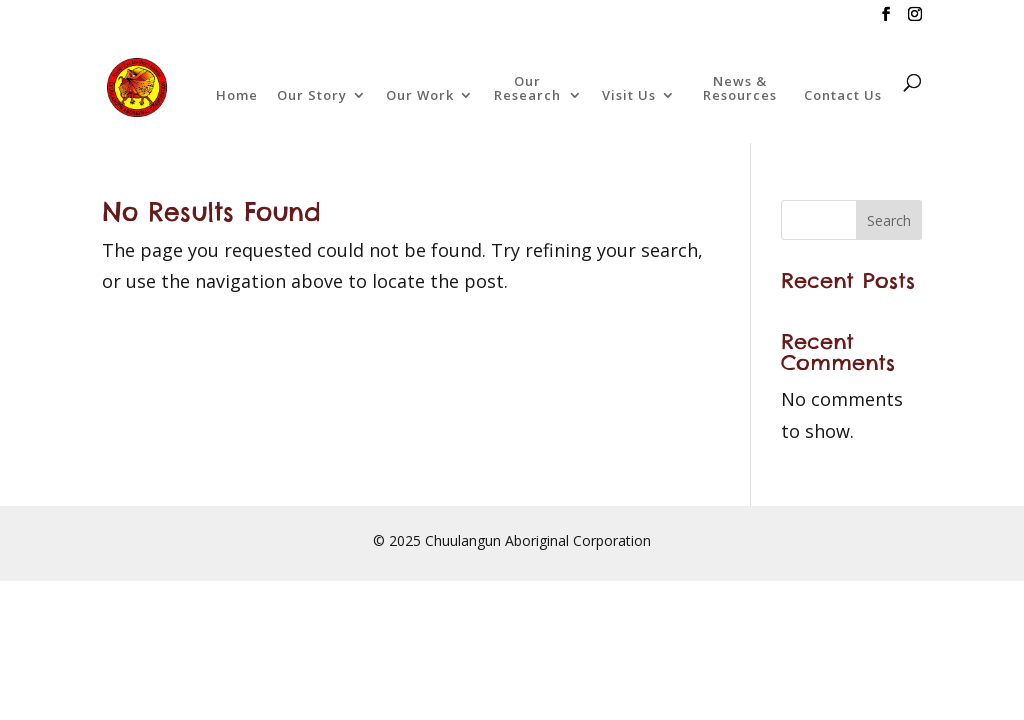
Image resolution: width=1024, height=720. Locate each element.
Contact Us (843, 96)
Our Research (527, 89)
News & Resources (740, 89)
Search (889, 220)
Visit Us (629, 96)
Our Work (420, 96)
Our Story (312, 96)
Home (237, 96)
